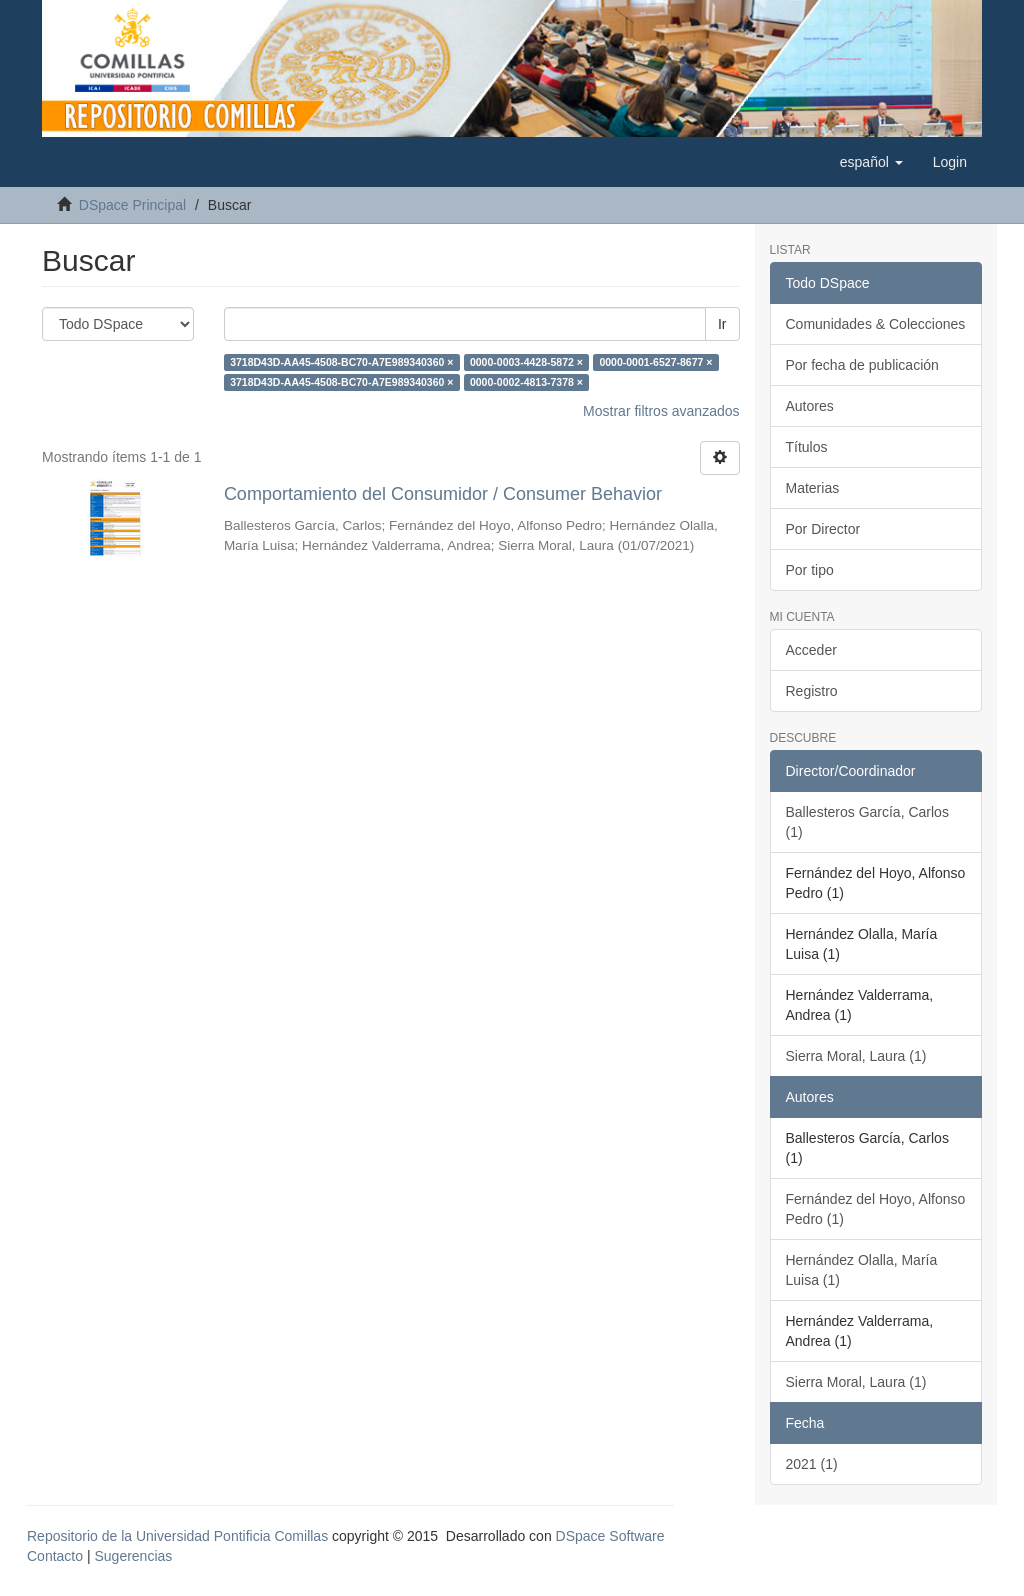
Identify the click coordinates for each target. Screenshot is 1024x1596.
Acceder (811, 650)
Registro (812, 691)
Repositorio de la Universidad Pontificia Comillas (177, 1536)
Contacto (55, 1556)
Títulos (807, 447)
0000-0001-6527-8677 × (655, 362)
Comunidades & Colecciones (876, 324)
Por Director (823, 529)
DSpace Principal (132, 205)
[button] (871, 162)
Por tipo (810, 570)
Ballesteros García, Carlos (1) (867, 822)
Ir (722, 324)
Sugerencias (133, 1556)
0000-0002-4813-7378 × (526, 382)
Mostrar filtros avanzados (661, 411)
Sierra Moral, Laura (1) (856, 1056)
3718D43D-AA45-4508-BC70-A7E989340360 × (341, 362)
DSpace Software (610, 1536)
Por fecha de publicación (862, 365)
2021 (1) (812, 1464)
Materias (813, 488)
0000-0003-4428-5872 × (526, 362)
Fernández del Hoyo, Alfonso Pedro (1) (876, 1209)
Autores (810, 406)
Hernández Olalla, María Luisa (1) (862, 1270)
